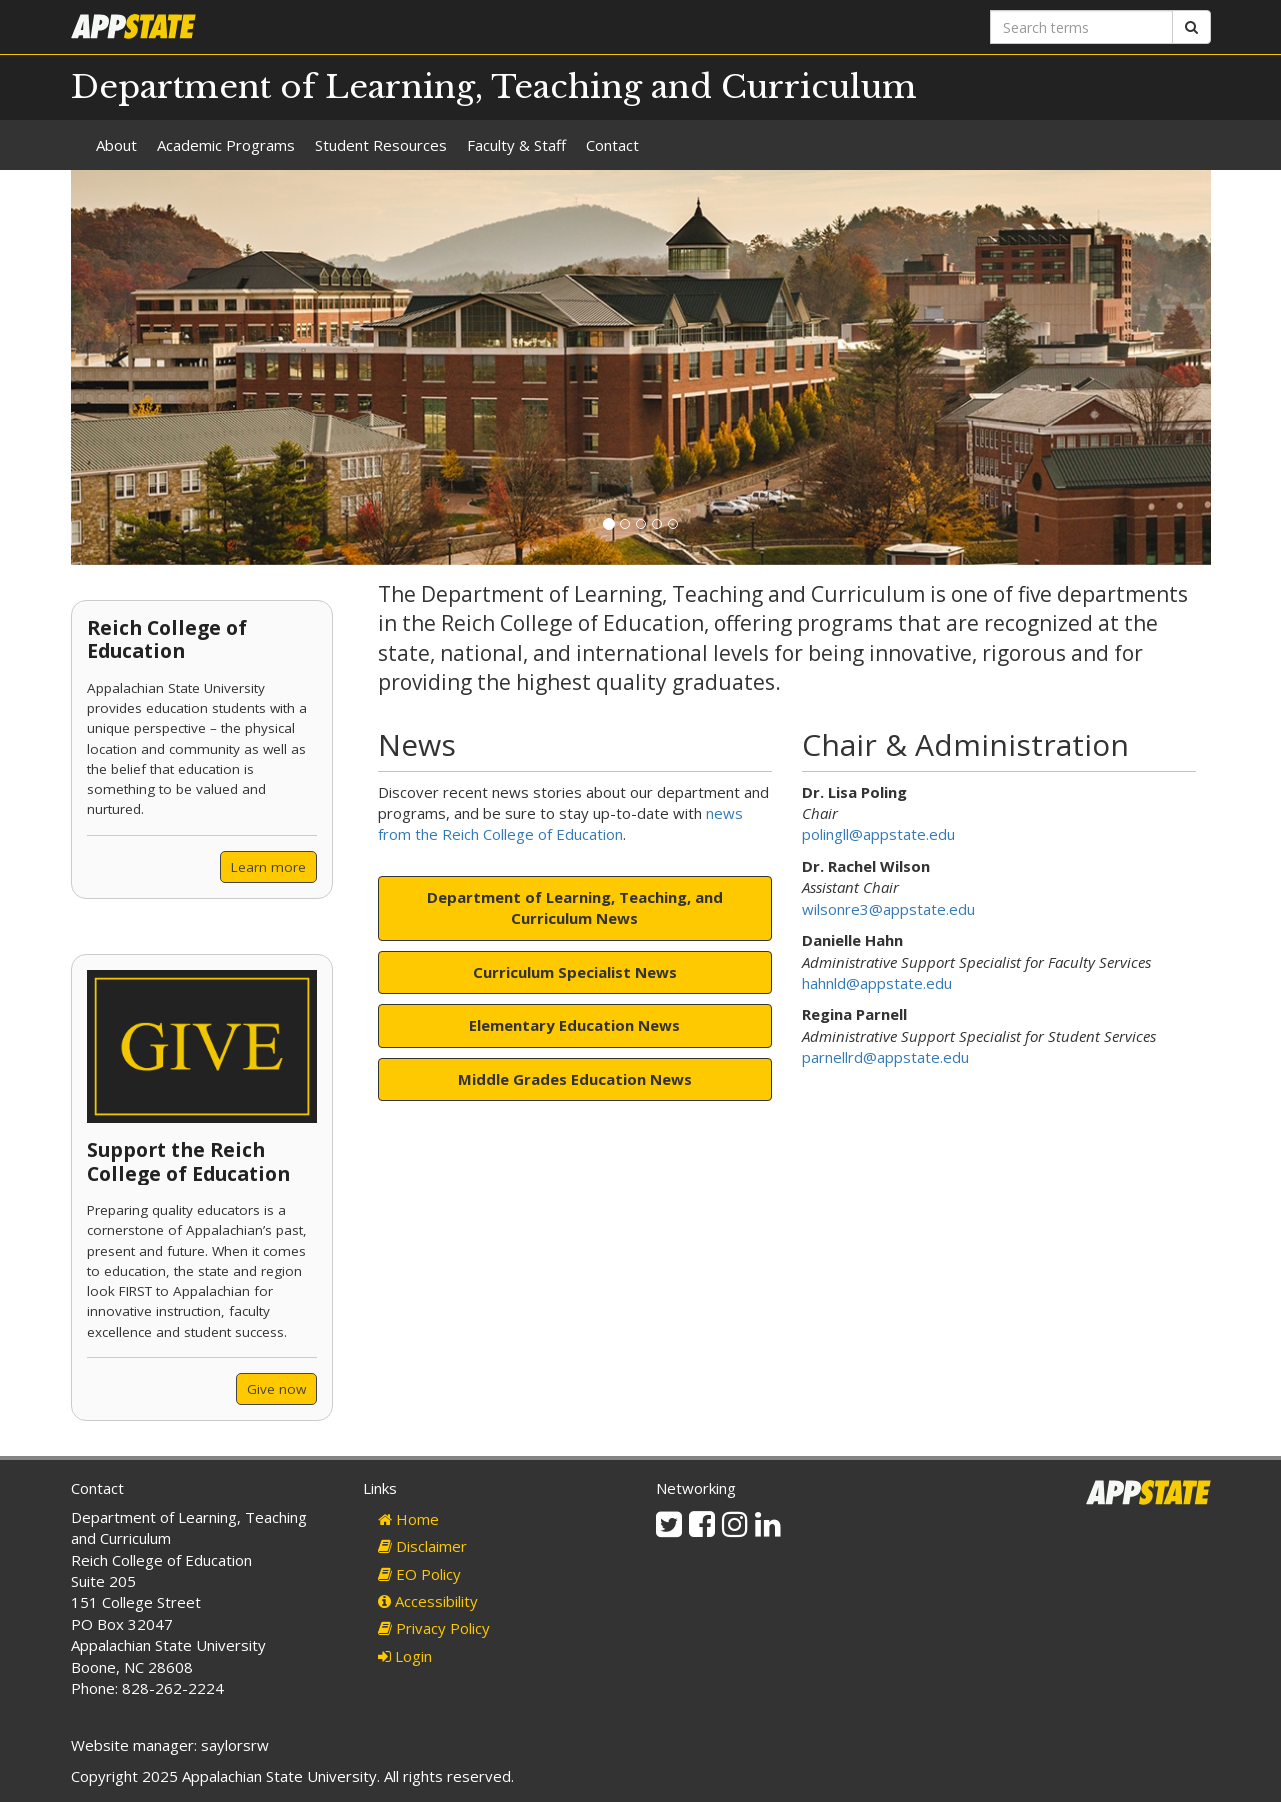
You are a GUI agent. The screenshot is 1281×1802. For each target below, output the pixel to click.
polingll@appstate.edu (878, 834)
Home (408, 1519)
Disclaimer (422, 1546)
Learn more (268, 867)
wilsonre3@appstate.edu (888, 909)
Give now (276, 1389)
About (116, 145)
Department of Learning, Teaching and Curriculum (494, 87)
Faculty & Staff (516, 145)
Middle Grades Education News (575, 1079)
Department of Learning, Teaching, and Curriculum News (575, 907)
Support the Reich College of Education (188, 1161)
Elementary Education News (574, 1025)
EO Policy (419, 1574)
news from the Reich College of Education (560, 823)
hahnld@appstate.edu (877, 983)
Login (405, 1656)
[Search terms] (1081, 27)
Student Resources (381, 145)
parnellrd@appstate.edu (885, 1057)
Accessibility (428, 1601)
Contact (612, 145)
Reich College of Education (167, 639)
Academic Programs (226, 145)
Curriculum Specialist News (575, 972)
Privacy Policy (434, 1628)
